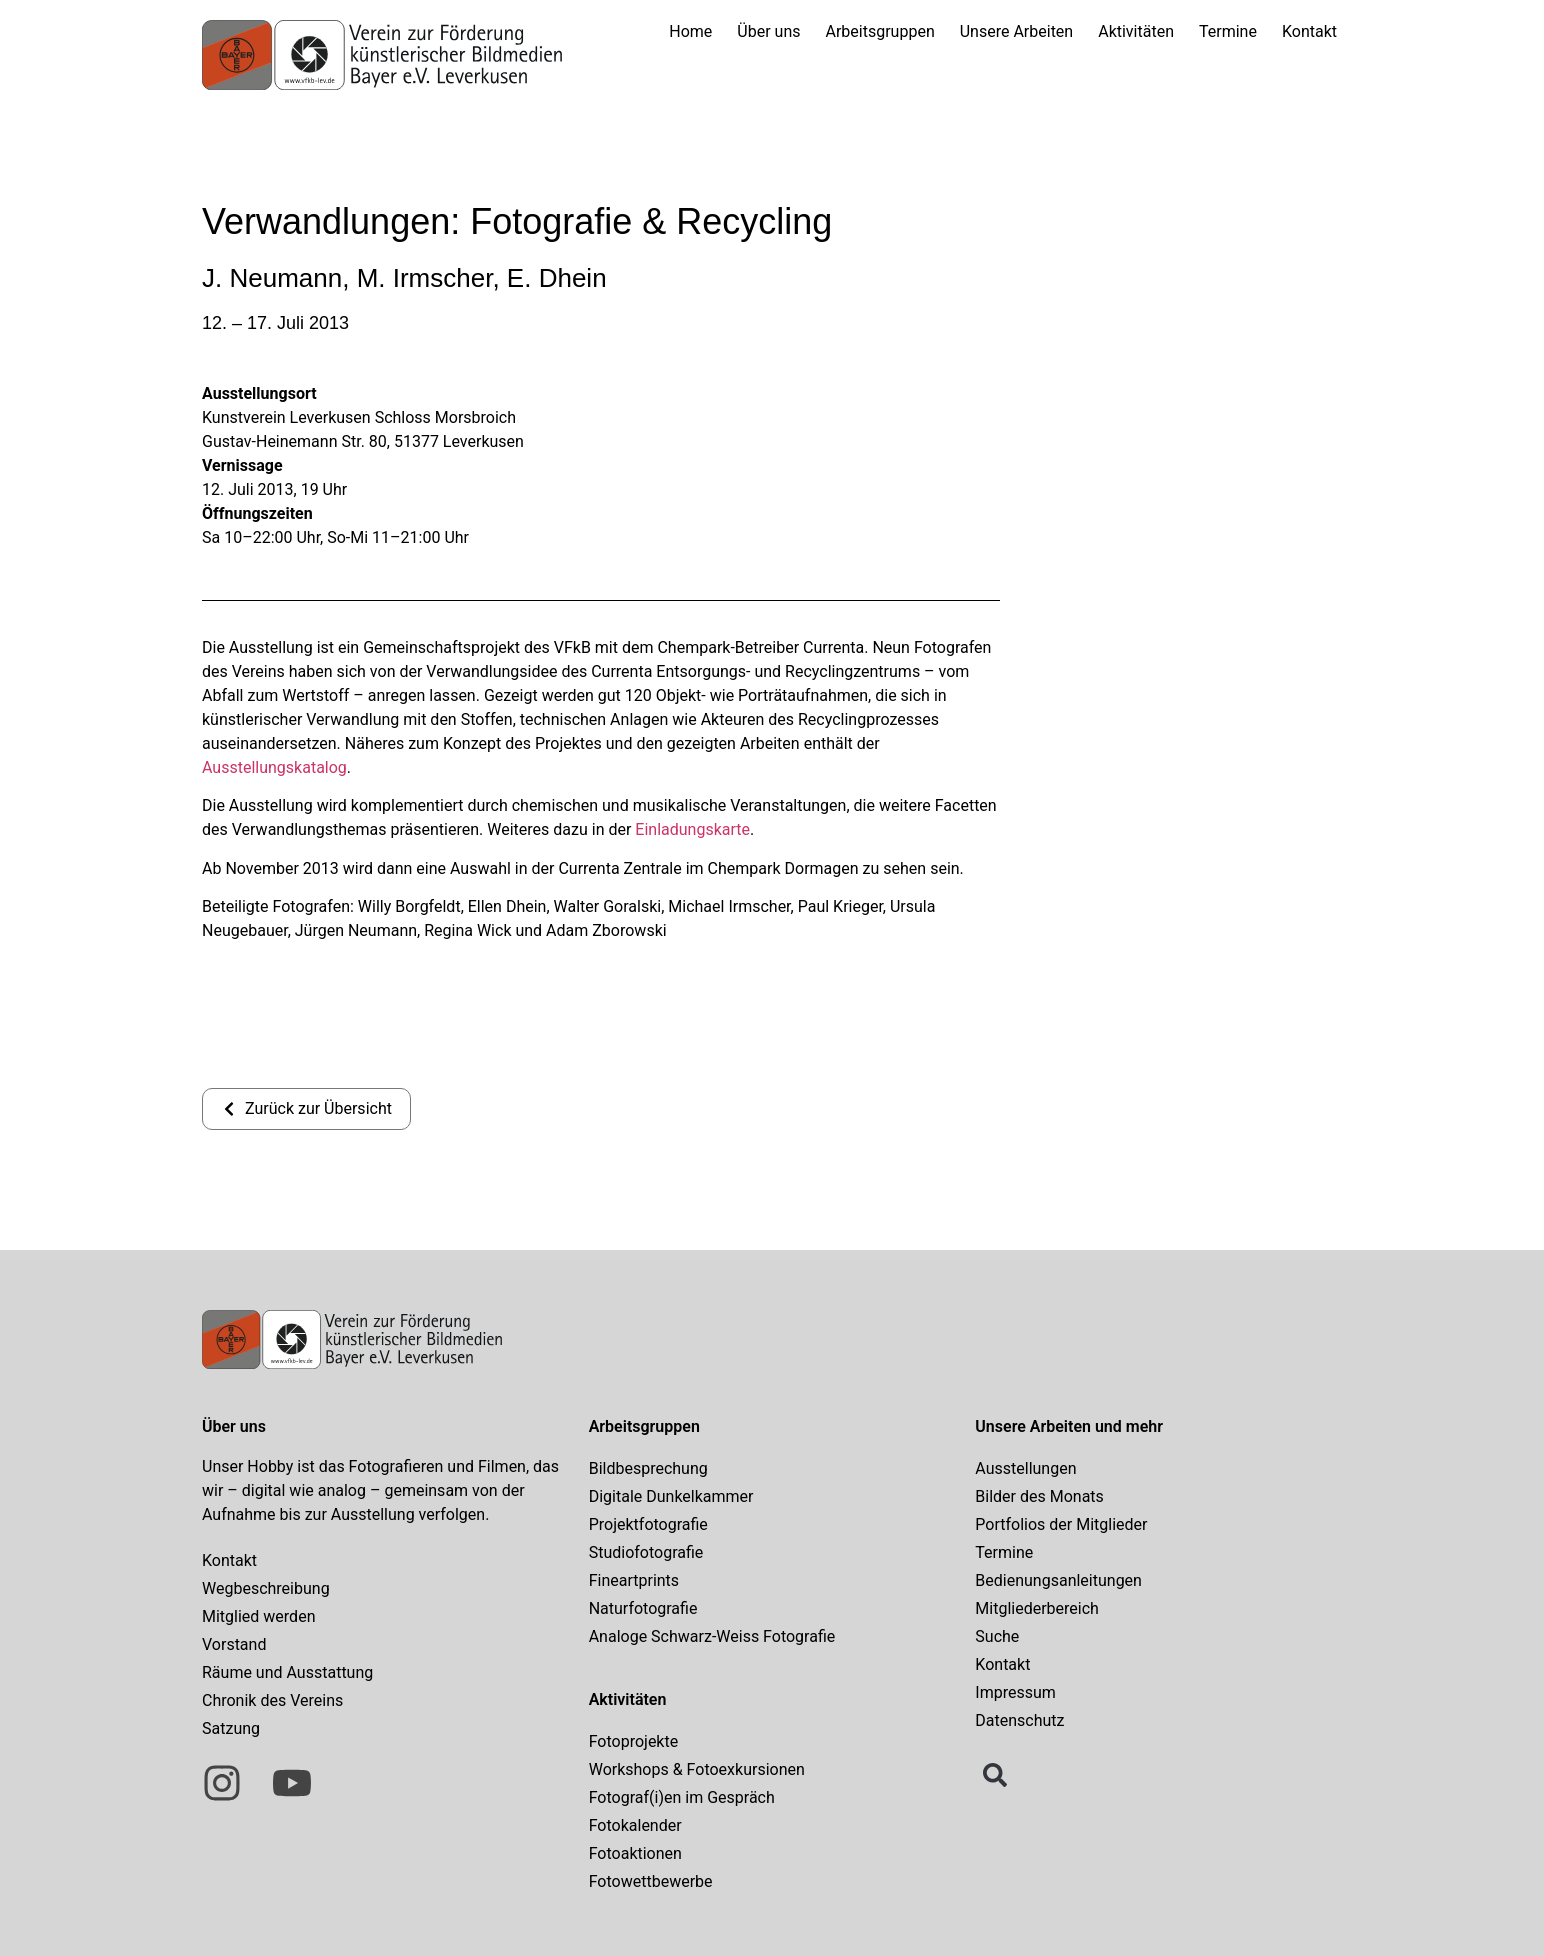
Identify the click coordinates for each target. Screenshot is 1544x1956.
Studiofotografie (646, 1552)
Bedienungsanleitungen (1058, 1580)
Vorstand (234, 1644)
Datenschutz (1019, 1720)
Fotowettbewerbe (651, 1881)
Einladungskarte (692, 829)
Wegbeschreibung (266, 1588)
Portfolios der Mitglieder (1061, 1524)
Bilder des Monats (1039, 1496)
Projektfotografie (648, 1524)
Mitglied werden (258, 1616)
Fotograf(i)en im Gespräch (682, 1797)
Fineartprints (634, 1580)
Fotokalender (635, 1825)
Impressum (1015, 1692)
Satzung (231, 1728)
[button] (995, 1775)
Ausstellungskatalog (274, 767)
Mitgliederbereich (1037, 1608)
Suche (997, 1636)
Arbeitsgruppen (880, 31)
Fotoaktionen (635, 1853)
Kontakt (1309, 31)
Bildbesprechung (648, 1468)
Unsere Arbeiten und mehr (1069, 1426)
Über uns (768, 31)
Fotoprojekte (634, 1741)
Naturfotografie (643, 1608)
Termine (1228, 31)
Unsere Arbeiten (1016, 31)
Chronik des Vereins (272, 1700)
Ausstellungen (1025, 1468)
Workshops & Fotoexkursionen (697, 1769)
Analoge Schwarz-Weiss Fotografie (712, 1636)
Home (690, 31)
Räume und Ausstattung (287, 1672)
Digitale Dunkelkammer (671, 1496)
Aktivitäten (1136, 31)
